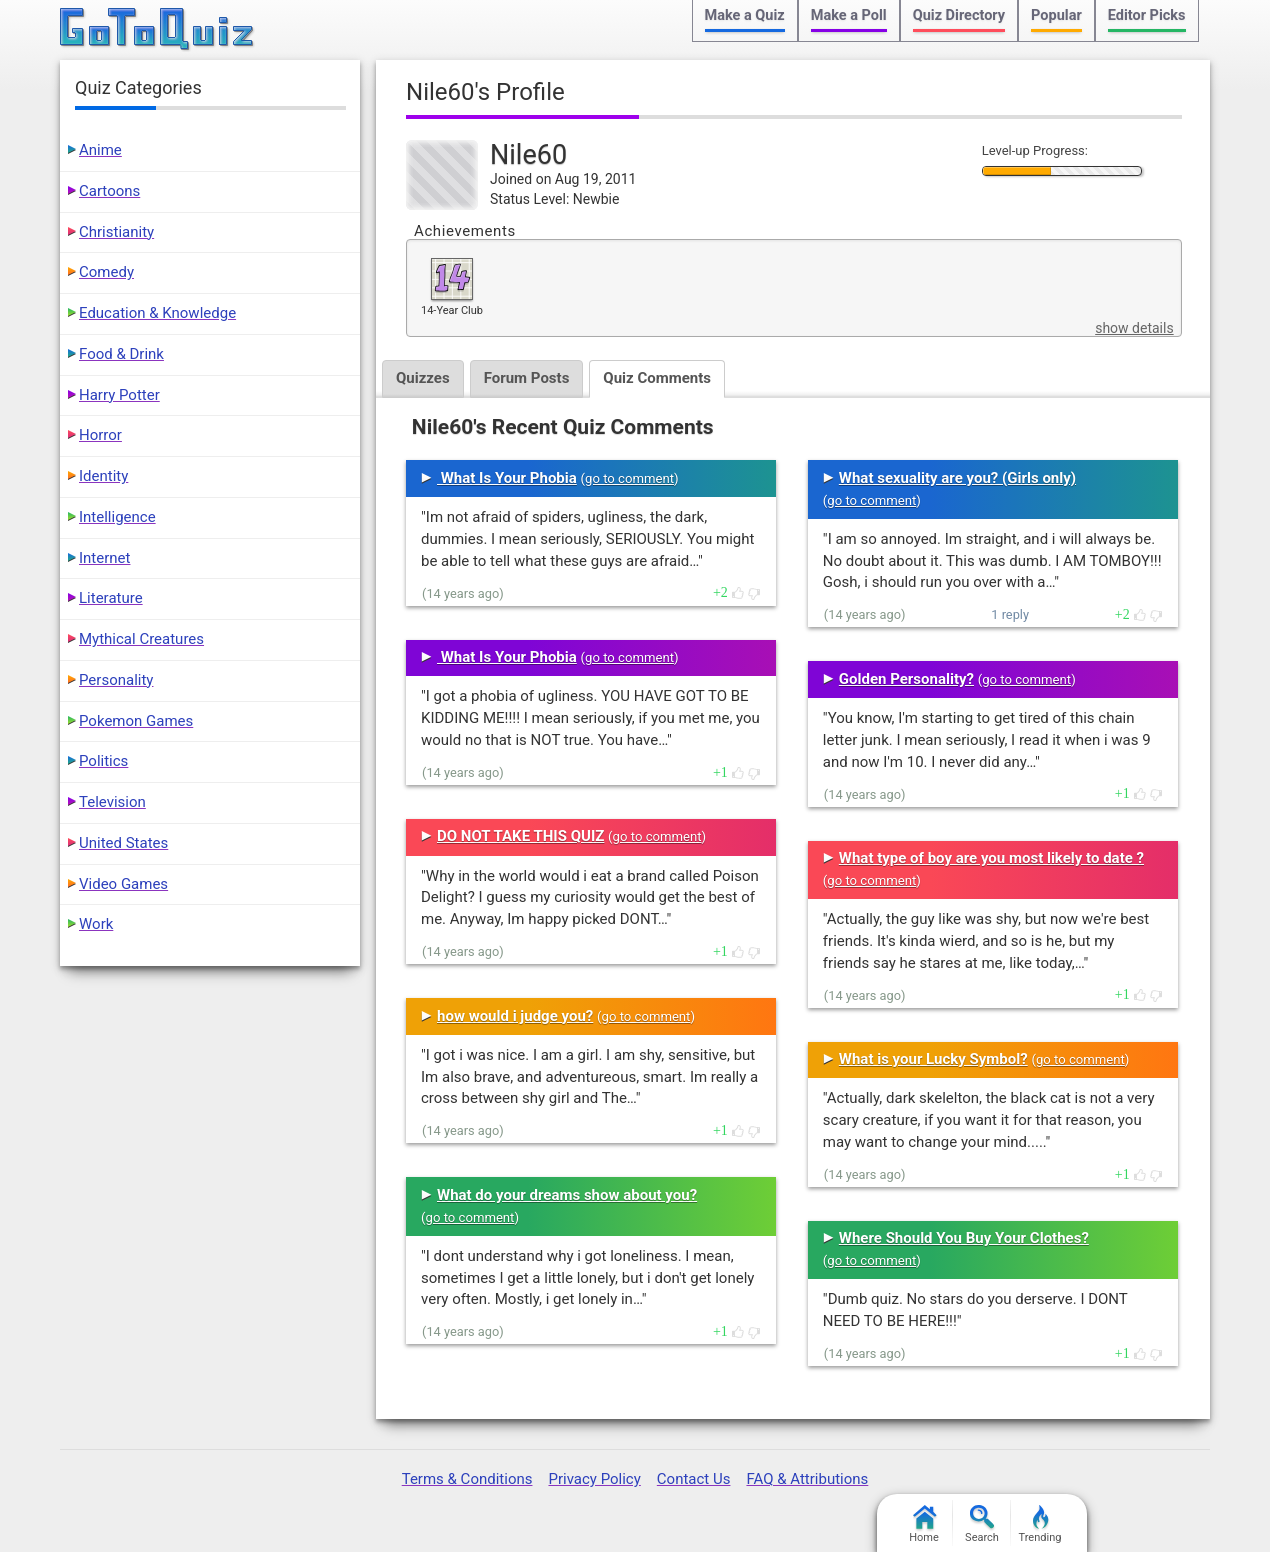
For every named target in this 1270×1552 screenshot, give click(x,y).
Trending (1040, 1524)
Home (924, 1524)
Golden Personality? (906, 679)
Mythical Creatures (141, 639)
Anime (100, 150)
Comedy (106, 272)
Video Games (123, 884)
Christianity (116, 232)
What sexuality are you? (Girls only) (957, 478)
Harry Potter (119, 395)
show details (1134, 328)
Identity (103, 476)
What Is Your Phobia (507, 478)
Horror (100, 435)
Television (112, 802)
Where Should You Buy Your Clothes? (964, 1238)
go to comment (629, 478)
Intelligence (117, 517)
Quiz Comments (657, 378)
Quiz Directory (959, 15)
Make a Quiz (745, 15)
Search (982, 1524)
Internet (104, 558)
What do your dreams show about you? (567, 1195)
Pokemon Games (136, 721)
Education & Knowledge (157, 313)
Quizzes (423, 378)
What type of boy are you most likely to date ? (991, 858)
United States (123, 843)
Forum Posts (527, 378)
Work (96, 924)
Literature (111, 598)
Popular (1056, 15)
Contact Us (694, 1479)
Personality (116, 680)
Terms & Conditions (467, 1479)
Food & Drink (121, 354)
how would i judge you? (515, 1016)
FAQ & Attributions (807, 1479)
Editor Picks (1147, 15)
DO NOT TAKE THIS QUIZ (520, 836)
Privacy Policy (594, 1479)
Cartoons (109, 191)
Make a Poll (849, 15)
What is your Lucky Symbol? (933, 1059)
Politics (103, 761)
